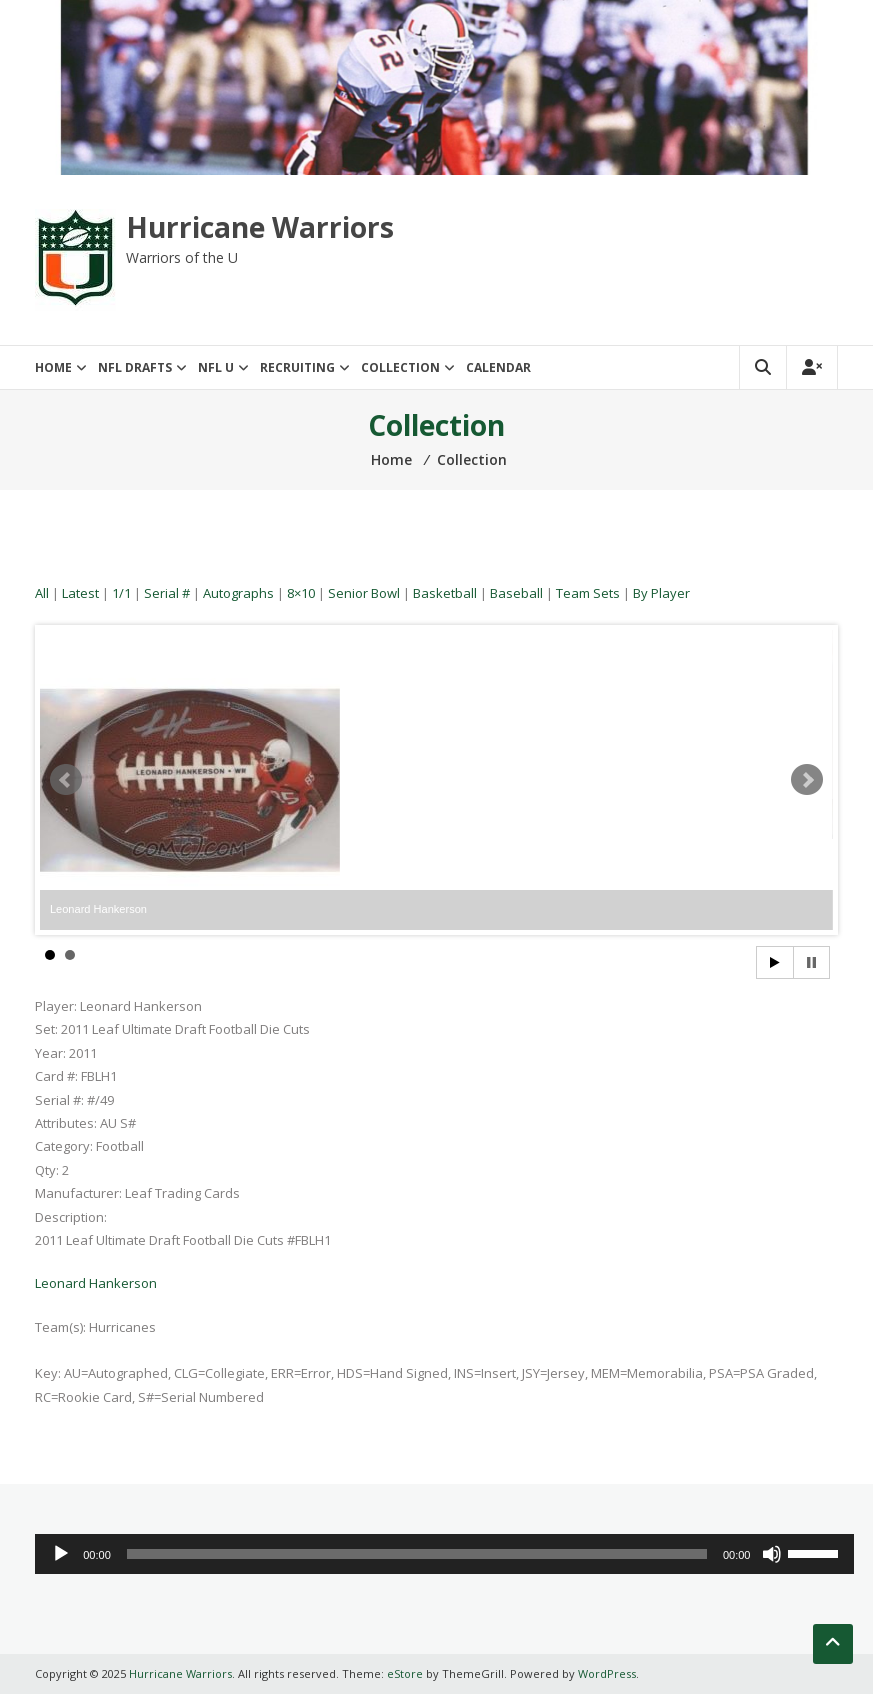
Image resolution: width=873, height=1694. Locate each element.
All (42, 593)
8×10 (301, 593)
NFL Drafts (135, 367)
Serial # (167, 593)
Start (775, 962)
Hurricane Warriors (260, 227)
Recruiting (297, 367)
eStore (405, 1673)
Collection (400, 367)
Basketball (445, 593)
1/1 (121, 593)
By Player (661, 593)
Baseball (516, 593)
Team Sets (588, 593)
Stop (811, 962)
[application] (444, 1554)
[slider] (417, 1554)
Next (807, 780)
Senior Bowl (364, 593)
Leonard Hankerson (96, 1283)
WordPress (607, 1673)
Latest (80, 593)
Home (53, 367)
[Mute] (772, 1554)
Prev (66, 780)
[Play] (61, 1554)
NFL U (216, 367)
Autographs (238, 593)
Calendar (498, 367)
